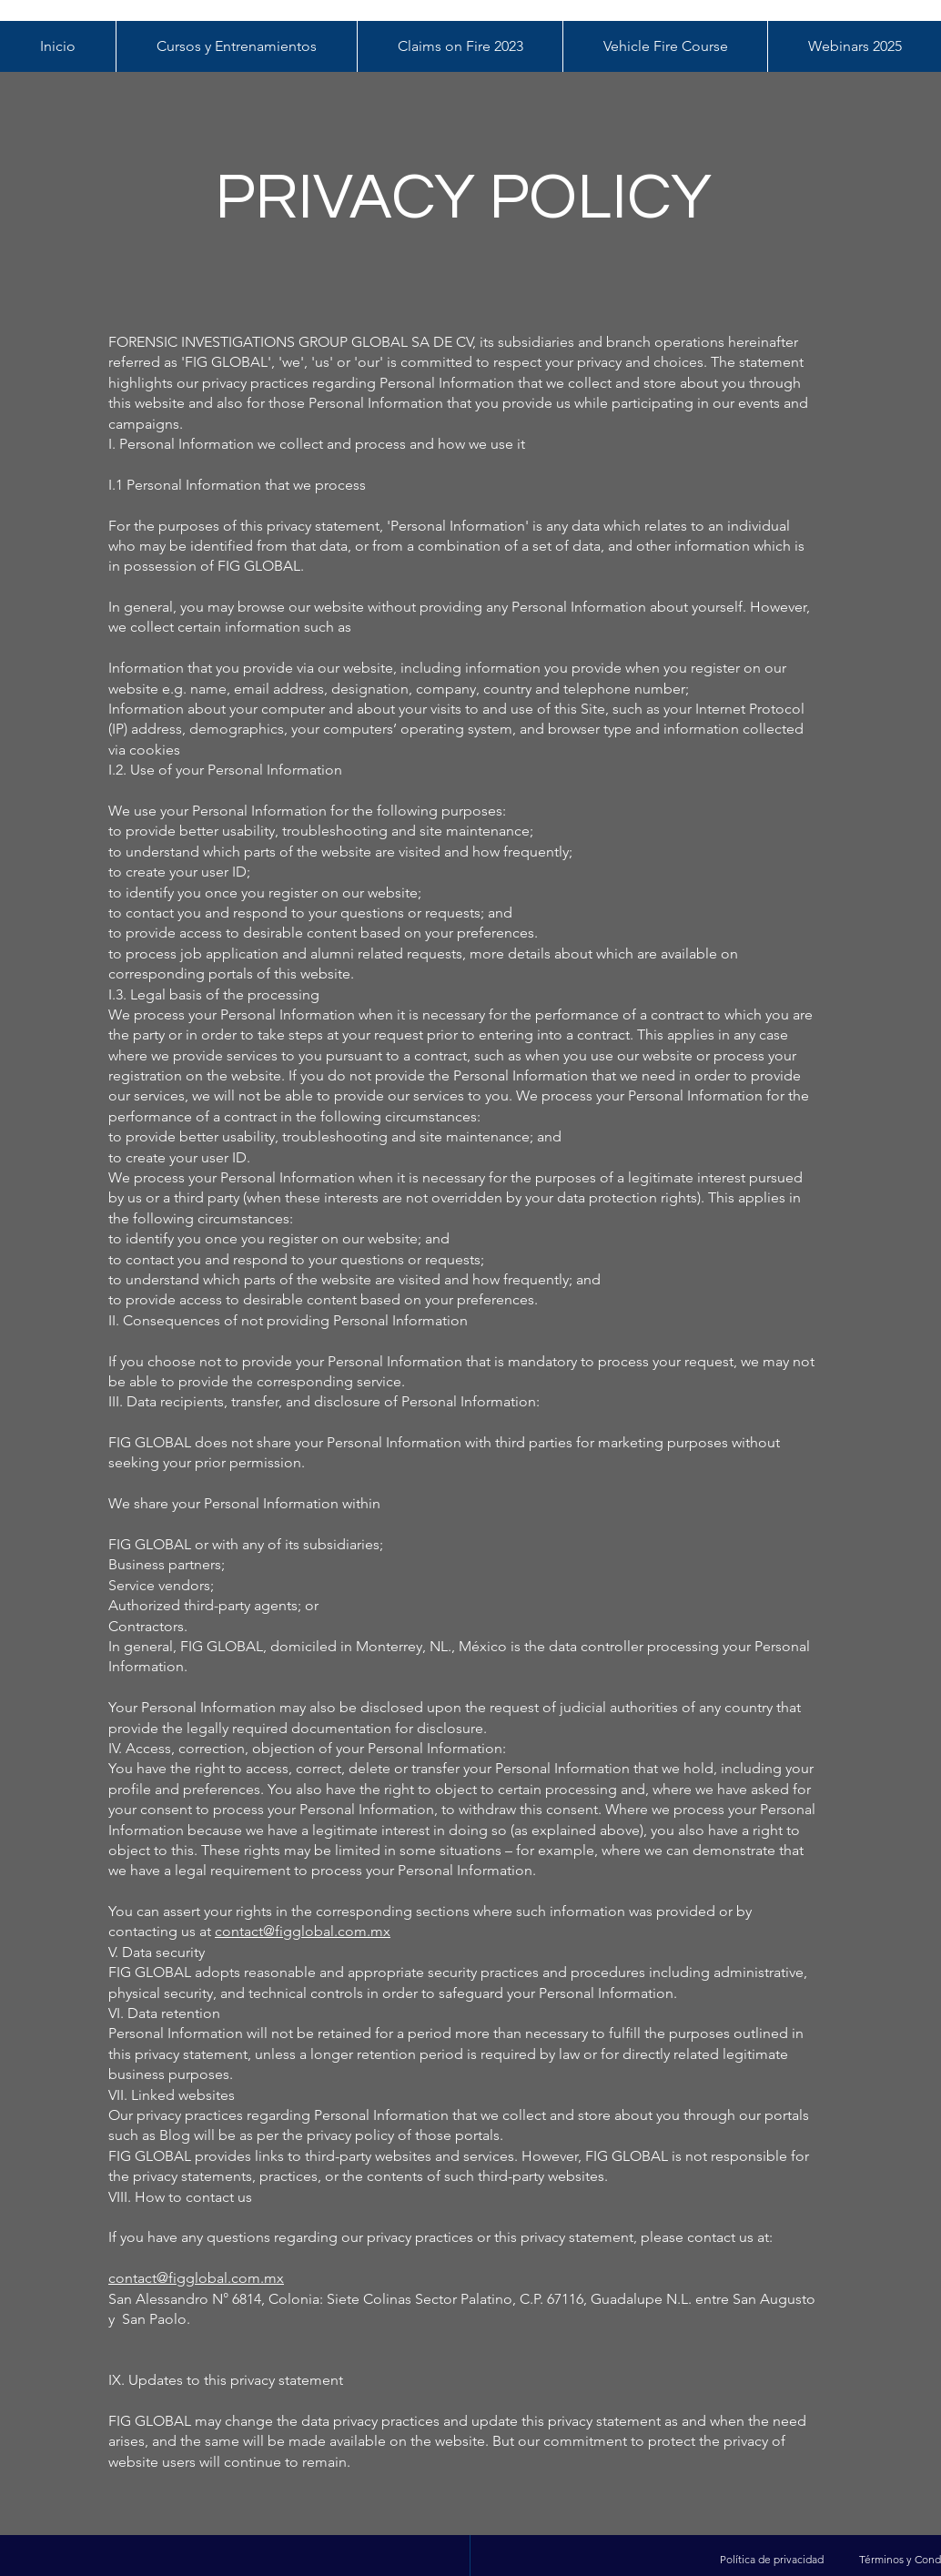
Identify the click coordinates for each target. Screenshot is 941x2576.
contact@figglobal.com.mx (302, 1931)
